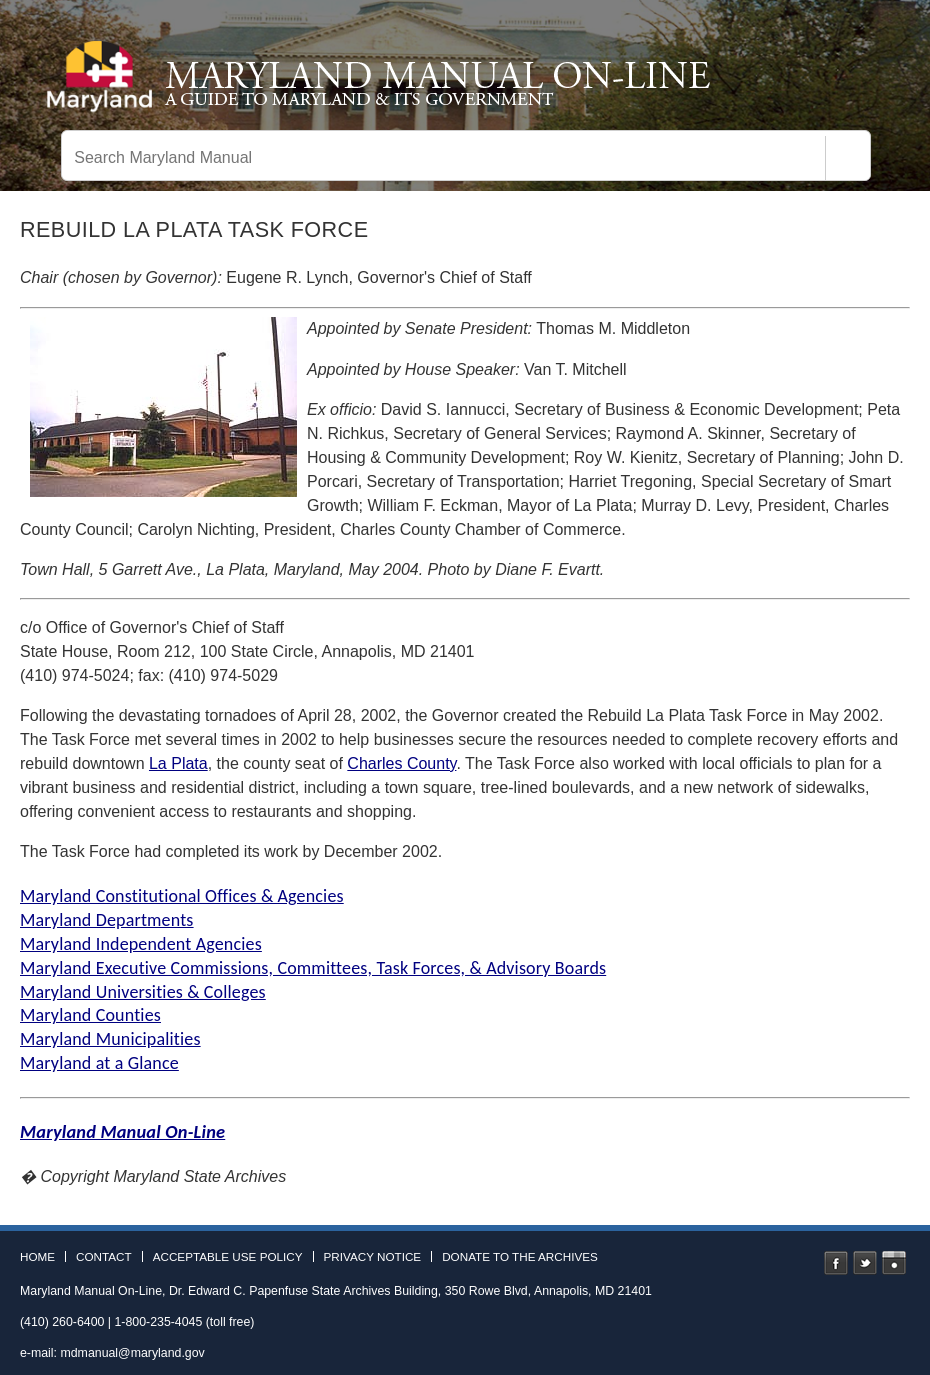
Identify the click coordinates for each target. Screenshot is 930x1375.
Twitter (865, 1263)
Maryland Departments (107, 920)
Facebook (836, 1263)
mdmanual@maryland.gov (132, 1353)
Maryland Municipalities (110, 1039)
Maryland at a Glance (99, 1063)
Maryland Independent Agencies (141, 944)
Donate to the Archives (520, 1257)
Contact (104, 1257)
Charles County (401, 763)
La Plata (178, 763)
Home (37, 1257)
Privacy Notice (373, 1257)
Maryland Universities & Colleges (143, 992)
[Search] (848, 158)
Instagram (894, 1263)
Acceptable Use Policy (228, 1257)
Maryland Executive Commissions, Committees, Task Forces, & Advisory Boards (313, 968)
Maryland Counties (90, 1015)
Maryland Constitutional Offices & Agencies (182, 896)
